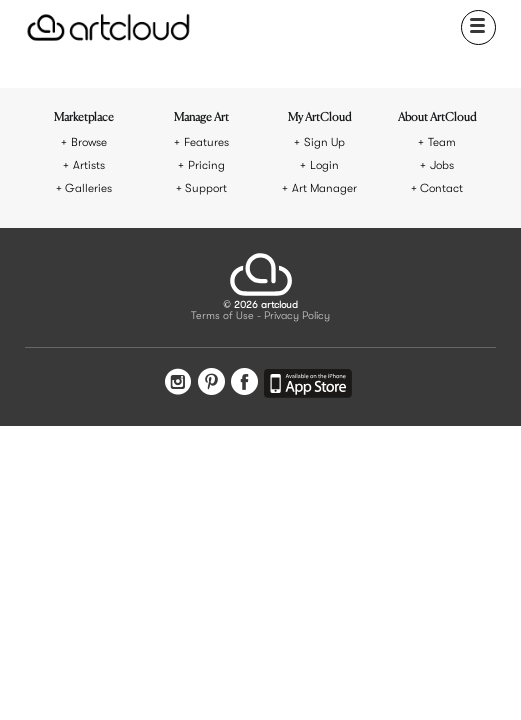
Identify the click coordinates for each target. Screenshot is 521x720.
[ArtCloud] (108, 27)
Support (206, 188)
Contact (441, 188)
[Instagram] (178, 384)
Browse (89, 142)
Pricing (206, 165)
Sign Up (324, 142)
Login (324, 165)
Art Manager (324, 188)
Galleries (88, 188)
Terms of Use (222, 316)
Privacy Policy (297, 316)
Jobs (442, 165)
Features (206, 142)
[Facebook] (244, 384)
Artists (89, 165)
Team (442, 142)
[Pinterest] (211, 384)
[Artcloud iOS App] (308, 386)
